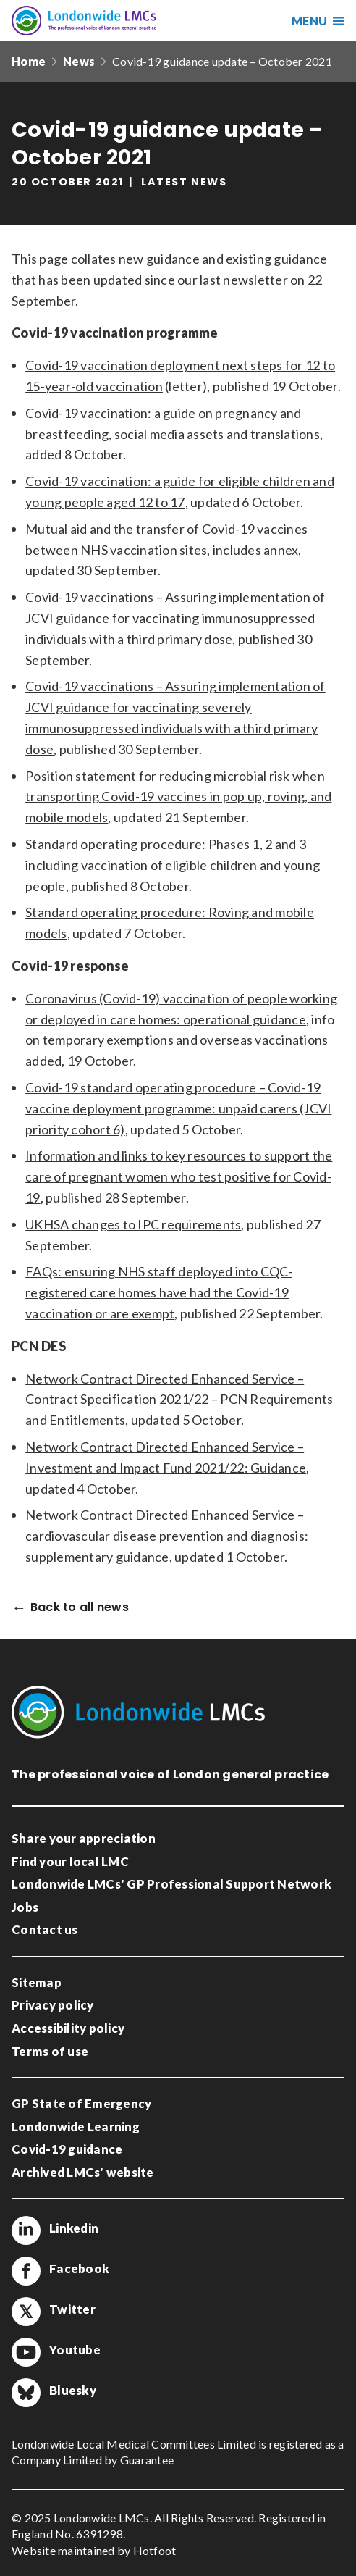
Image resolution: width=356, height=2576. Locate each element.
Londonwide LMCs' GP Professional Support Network (171, 1883)
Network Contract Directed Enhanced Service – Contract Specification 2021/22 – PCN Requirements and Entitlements (179, 1400)
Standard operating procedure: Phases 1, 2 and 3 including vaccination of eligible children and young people (172, 865)
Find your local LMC (70, 1861)
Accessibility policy (68, 2028)
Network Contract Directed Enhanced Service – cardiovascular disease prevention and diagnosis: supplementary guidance (166, 1536)
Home (29, 61)
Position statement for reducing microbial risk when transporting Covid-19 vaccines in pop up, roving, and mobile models (178, 797)
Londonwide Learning (76, 2126)
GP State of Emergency (81, 2103)
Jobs (25, 1907)
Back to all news (79, 1607)
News (79, 61)
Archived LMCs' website (83, 2172)
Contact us (45, 1929)
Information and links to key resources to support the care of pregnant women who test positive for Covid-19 (178, 1176)
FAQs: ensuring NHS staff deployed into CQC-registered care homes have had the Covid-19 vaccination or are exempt (158, 1292)
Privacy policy (53, 2004)
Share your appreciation (84, 1838)
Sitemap (37, 1982)
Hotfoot (155, 2550)
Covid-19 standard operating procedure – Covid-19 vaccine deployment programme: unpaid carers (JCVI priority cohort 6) (178, 1108)
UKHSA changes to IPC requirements (133, 1224)
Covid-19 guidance (67, 2149)
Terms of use (50, 2051)
